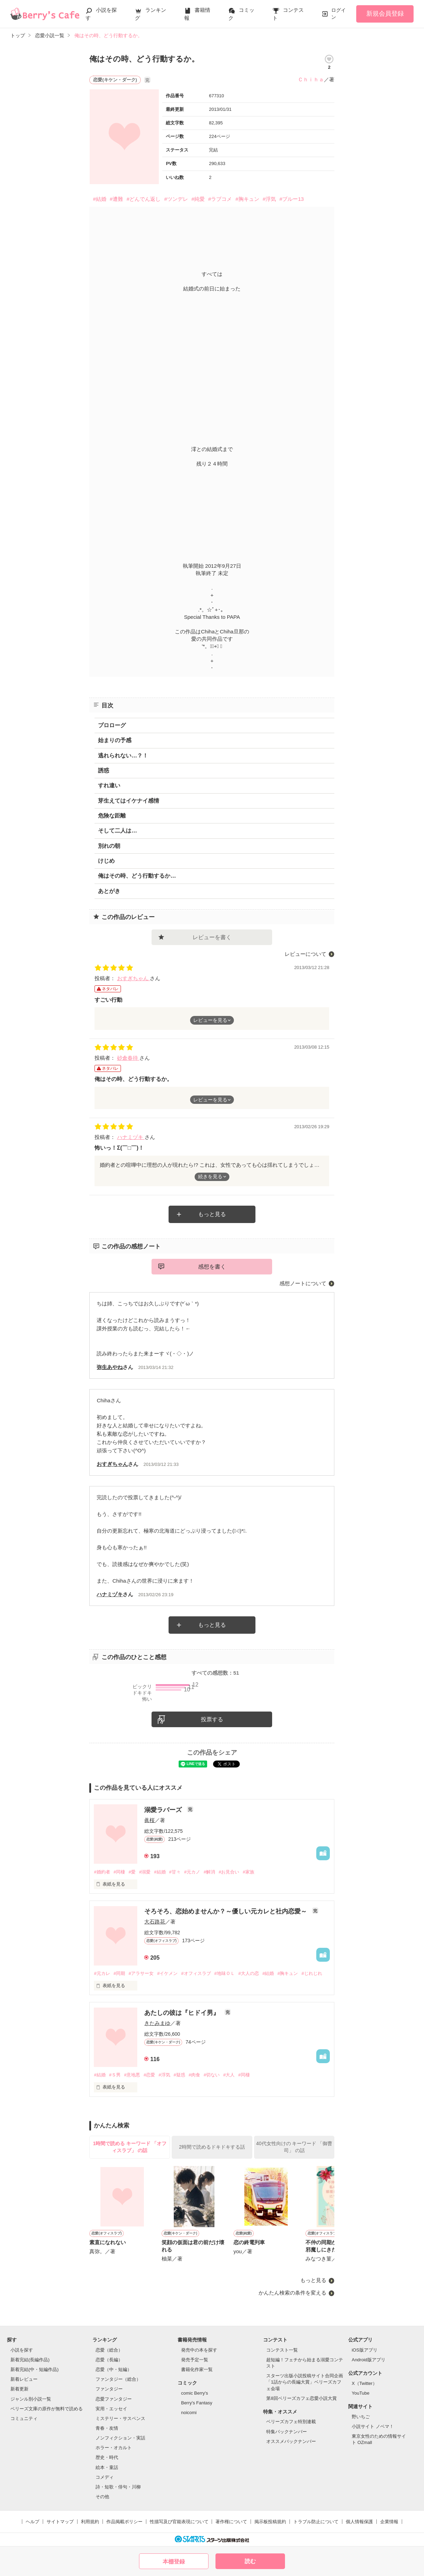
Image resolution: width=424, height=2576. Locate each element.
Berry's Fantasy (196, 2402)
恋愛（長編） (109, 2359)
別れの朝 (109, 846)
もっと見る (212, 1214)
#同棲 (119, 1871)
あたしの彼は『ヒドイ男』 (182, 2012)
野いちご (361, 2416)
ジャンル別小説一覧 (30, 2399)
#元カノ (192, 1871)
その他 (102, 2496)
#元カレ (102, 1973)
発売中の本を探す (199, 2350)
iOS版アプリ (364, 2350)
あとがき (109, 891)
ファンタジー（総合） (118, 2379)
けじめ (106, 861)
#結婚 (99, 199)
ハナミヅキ (131, 1137)
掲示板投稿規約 (270, 2521)
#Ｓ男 (115, 2074)
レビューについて (305, 954)
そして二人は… (117, 831)
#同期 (119, 1973)
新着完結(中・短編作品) (34, 2369)
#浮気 (269, 199)
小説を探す (21, 2350)
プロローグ (112, 725)
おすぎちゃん (133, 978)
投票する (212, 1719)
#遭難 (116, 199)
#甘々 (175, 1871)
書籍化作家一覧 (197, 2369)
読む (250, 2561)
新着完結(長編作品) (30, 2359)
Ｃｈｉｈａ (311, 79)
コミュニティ (24, 2418)
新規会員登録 (385, 13)
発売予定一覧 (194, 2359)
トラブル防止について (316, 2521)
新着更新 (19, 2389)
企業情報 (389, 2521)
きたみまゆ (157, 2023)
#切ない (212, 2074)
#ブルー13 (291, 199)
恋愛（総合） (109, 2350)
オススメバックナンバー (291, 2441)
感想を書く (212, 1267)
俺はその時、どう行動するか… (137, 876)
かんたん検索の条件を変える (292, 2293)
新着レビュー (24, 2379)
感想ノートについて (302, 1283)
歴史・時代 (107, 2457)
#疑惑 (179, 2074)
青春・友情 (107, 2428)
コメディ (105, 2477)
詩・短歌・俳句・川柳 (118, 2486)
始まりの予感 (114, 740)
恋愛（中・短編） (114, 2369)
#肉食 (194, 2074)
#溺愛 (144, 1871)
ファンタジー (109, 2389)
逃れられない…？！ (123, 755)
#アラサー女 (141, 1973)
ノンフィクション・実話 (120, 2437)
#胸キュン (247, 199)
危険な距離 (112, 816)
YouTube (360, 2393)
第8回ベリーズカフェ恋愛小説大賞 (301, 2398)
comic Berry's (194, 2393)
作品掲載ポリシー (124, 2521)
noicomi (189, 2412)
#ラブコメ (220, 199)
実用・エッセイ (111, 2408)
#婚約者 (102, 1871)
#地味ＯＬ (224, 1973)
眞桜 (149, 1820)
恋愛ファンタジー (114, 2399)
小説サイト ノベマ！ (373, 2426)
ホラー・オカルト (114, 2447)
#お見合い (229, 1871)
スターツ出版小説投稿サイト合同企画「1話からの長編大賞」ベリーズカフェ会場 (304, 2382)
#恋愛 (149, 2074)
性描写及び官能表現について (179, 2521)
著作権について (231, 2521)
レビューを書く (212, 937)
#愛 (132, 1871)
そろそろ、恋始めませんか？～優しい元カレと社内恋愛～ (226, 1911)
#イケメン (167, 1973)
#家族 (248, 1871)
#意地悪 (132, 2074)
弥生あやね (110, 1367)
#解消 (209, 1871)
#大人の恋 (248, 1973)
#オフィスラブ (196, 1973)
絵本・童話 (107, 2467)
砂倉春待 (128, 1058)
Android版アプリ (368, 2359)
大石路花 (154, 1922)
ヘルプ (32, 2521)
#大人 (229, 2074)
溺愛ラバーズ (164, 1809)
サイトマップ (60, 2521)
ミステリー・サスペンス (120, 2418)
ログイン (338, 13)
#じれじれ (311, 1973)
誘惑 (103, 770)
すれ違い (109, 785)
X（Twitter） (364, 2383)
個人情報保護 (359, 2521)
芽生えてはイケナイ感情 (128, 801)
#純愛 (198, 199)
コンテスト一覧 (282, 2350)
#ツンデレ (176, 199)
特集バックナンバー (286, 2431)
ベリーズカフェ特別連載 (291, 2421)
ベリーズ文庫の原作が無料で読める (46, 2408)
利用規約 (90, 2521)
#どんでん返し (144, 199)
